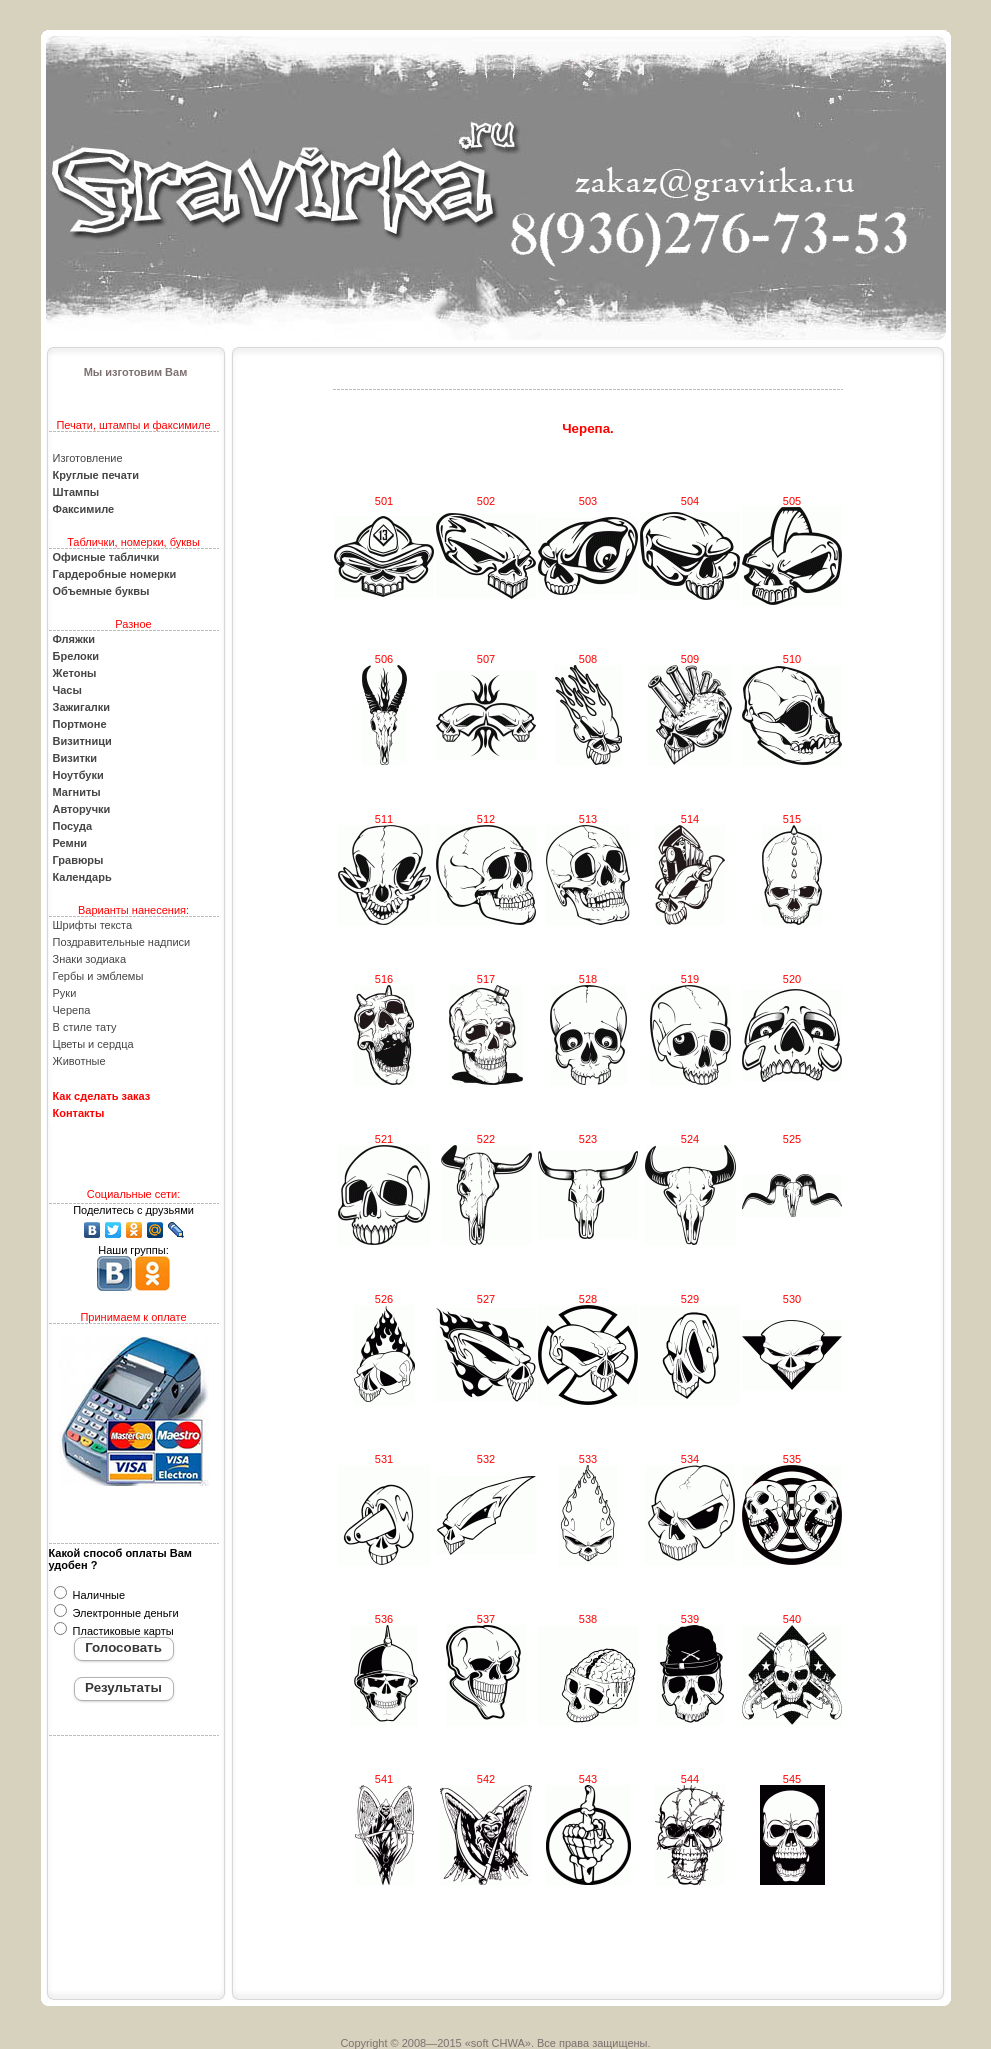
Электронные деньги (124, 1613)
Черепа (72, 1010)
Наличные (98, 1595)
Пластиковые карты (122, 1631)
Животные (79, 1061)
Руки (65, 993)
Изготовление (88, 458)
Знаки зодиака (90, 959)
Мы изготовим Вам (136, 372)
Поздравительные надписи (122, 942)
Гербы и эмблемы (98, 976)
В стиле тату (85, 1027)
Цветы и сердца (93, 1044)
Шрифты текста (93, 925)
